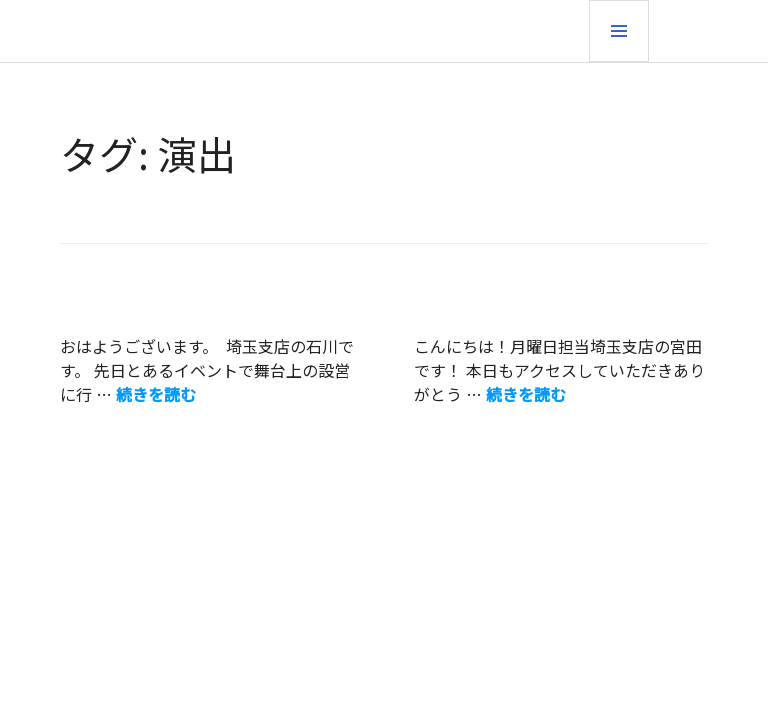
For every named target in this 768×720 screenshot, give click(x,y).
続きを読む (156, 394)
